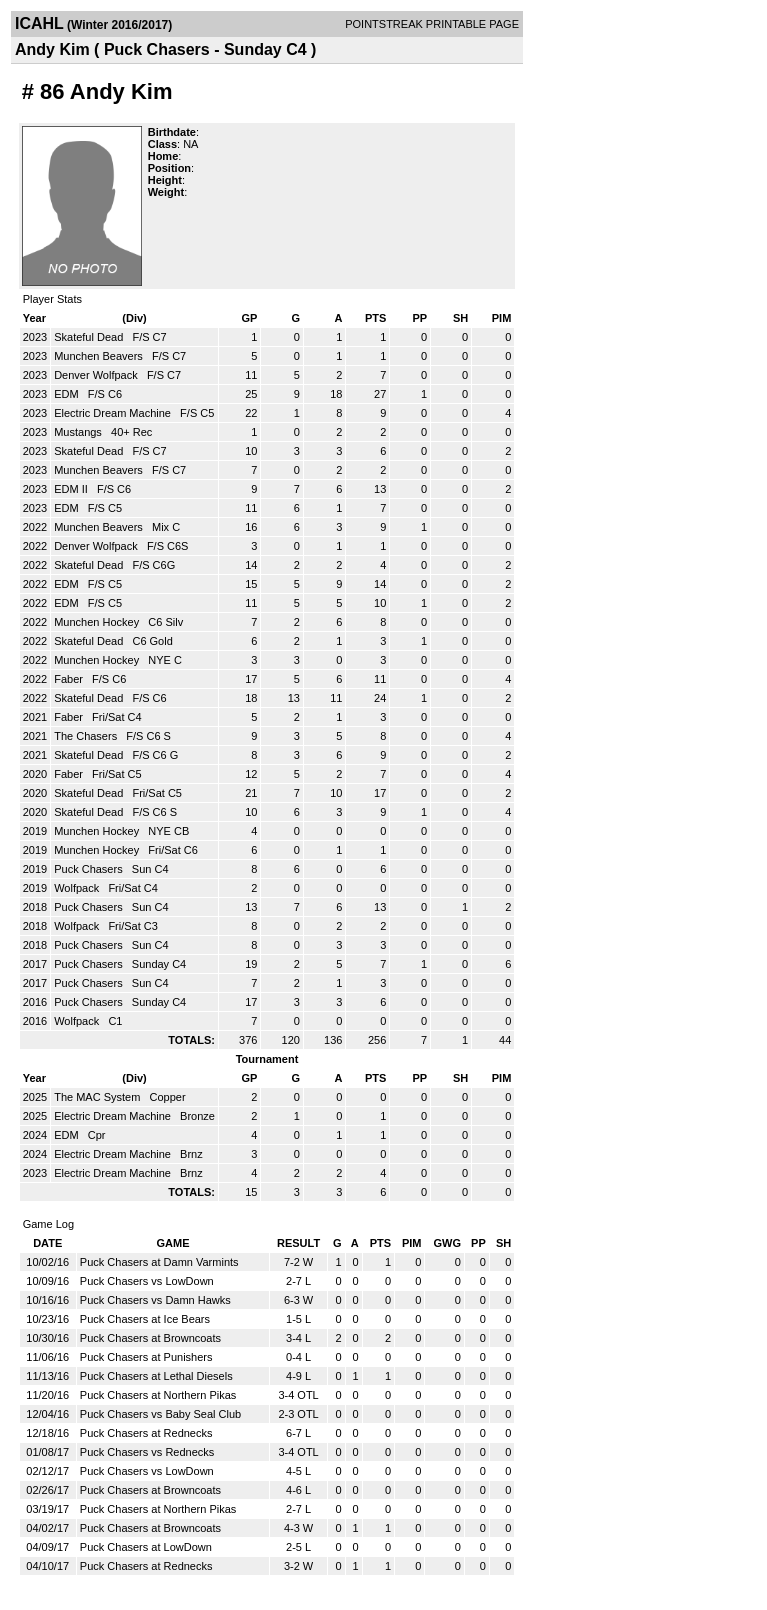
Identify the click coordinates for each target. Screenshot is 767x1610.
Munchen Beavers (100, 356)
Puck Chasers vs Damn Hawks (155, 1300)
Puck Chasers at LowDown (146, 1547)
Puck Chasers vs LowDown (147, 1281)
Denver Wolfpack (97, 375)
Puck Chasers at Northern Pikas (158, 1395)
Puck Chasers (90, 869)
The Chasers (87, 736)
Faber (70, 679)
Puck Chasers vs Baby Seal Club (160, 1414)
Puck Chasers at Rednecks (146, 1433)
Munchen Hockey (98, 622)
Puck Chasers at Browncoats (150, 1338)
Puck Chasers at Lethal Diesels (156, 1376)
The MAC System (98, 1097)
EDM (68, 394)
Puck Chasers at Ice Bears (145, 1319)
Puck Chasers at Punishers (146, 1357)
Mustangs (79, 432)
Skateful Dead (90, 337)
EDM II (72, 489)
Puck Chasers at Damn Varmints (159, 1262)
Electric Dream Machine (114, 413)
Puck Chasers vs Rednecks (147, 1452)
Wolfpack (78, 888)
